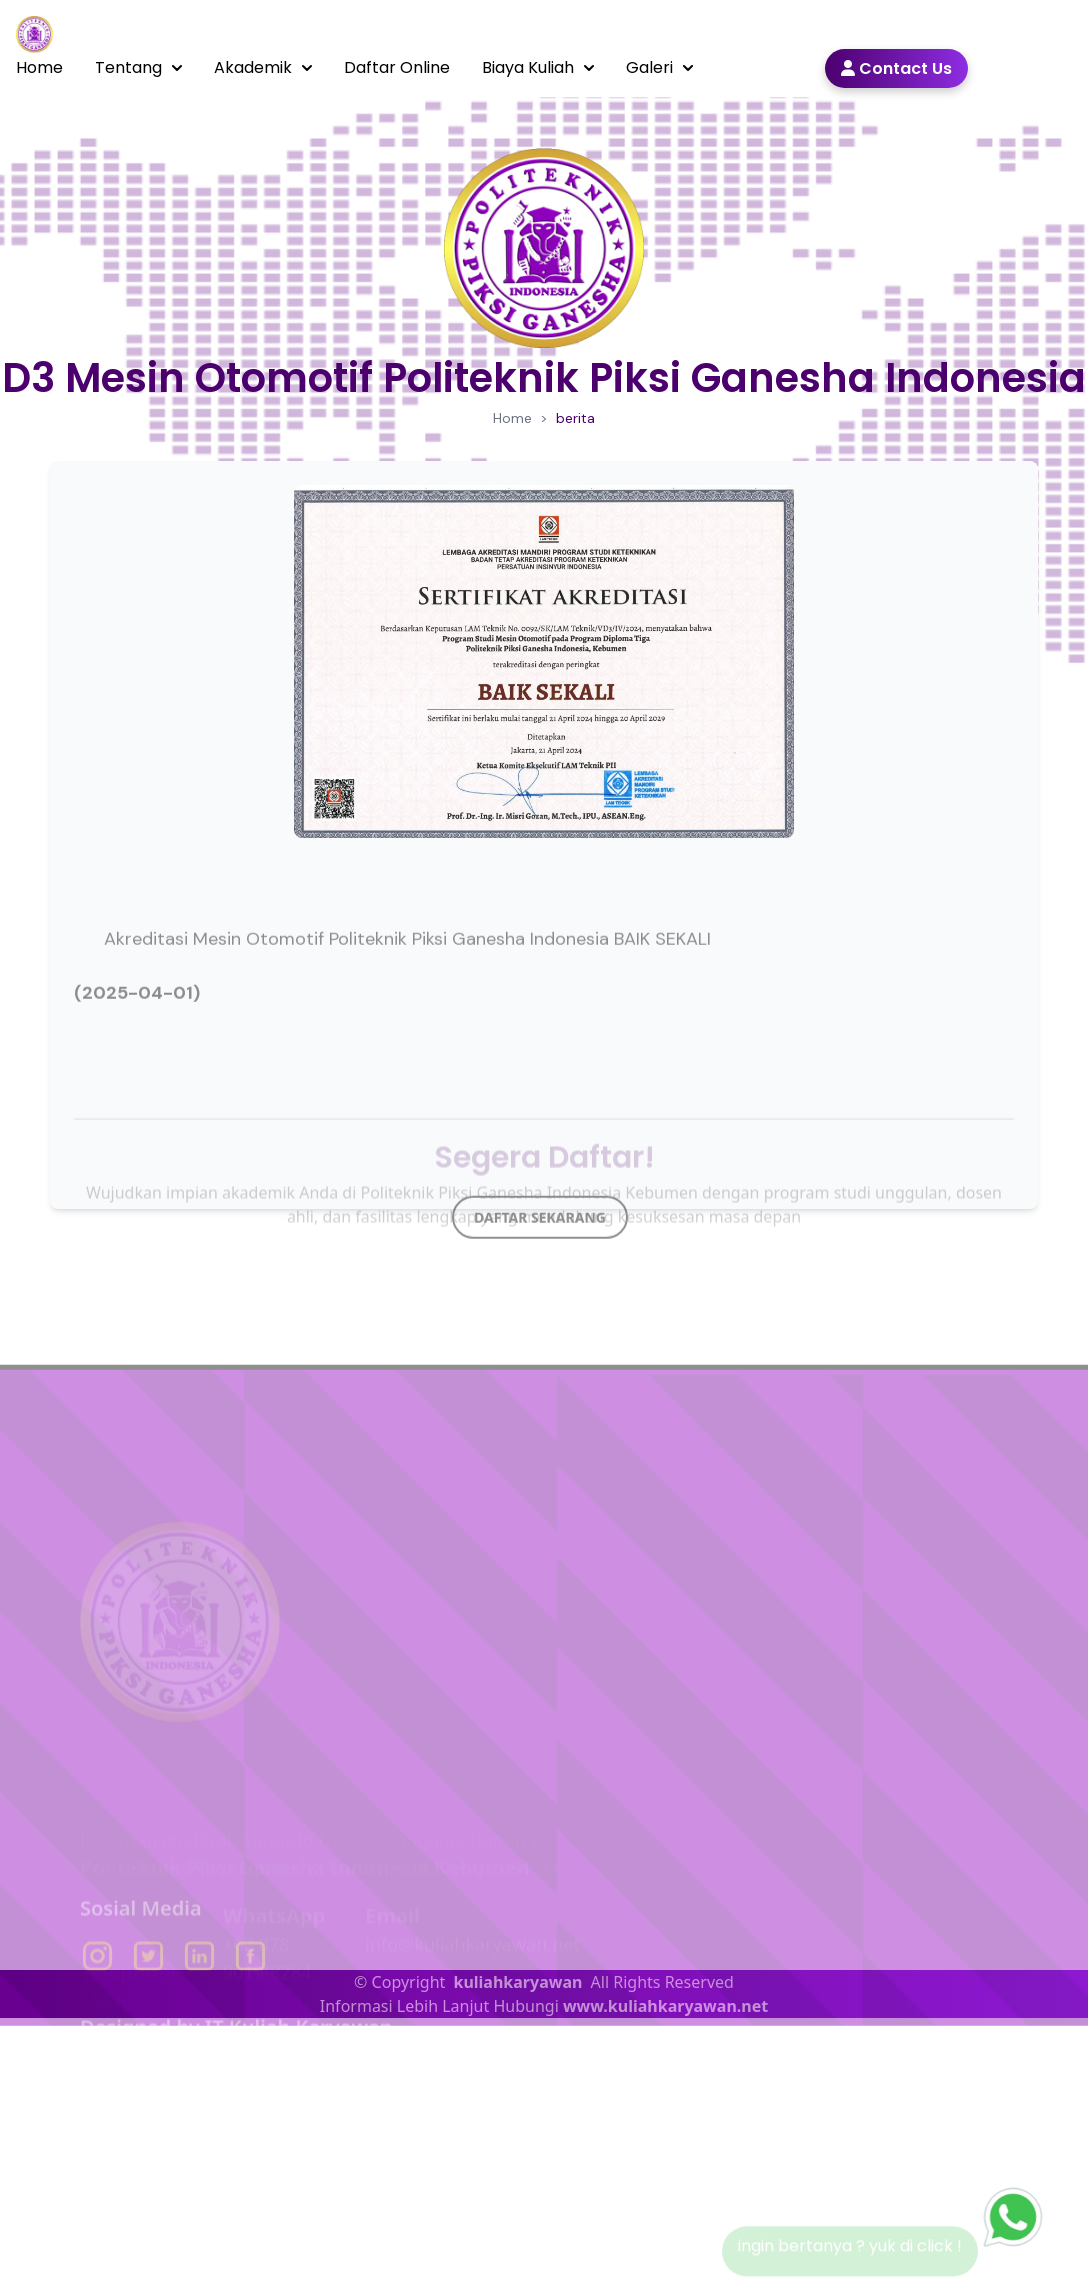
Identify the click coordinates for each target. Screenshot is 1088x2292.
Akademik (263, 67)
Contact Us (896, 68)
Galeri (659, 67)
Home (39, 67)
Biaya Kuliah (538, 67)
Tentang (138, 67)
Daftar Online (397, 67)
